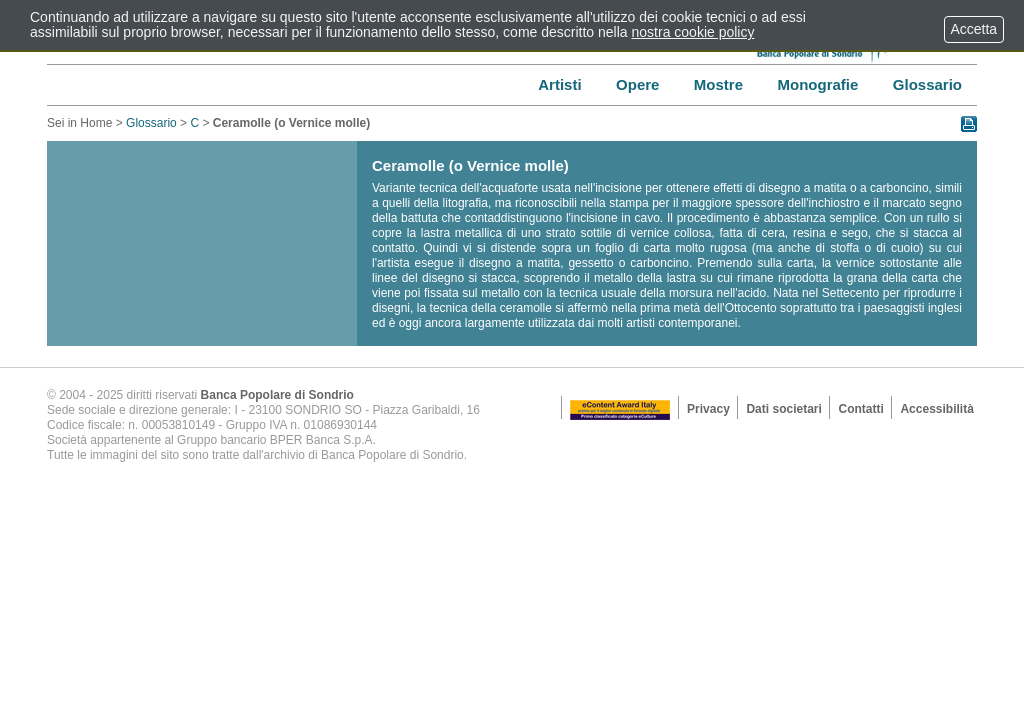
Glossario (151, 123)
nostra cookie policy (693, 32)
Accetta (974, 29)
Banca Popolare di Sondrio (277, 395)
